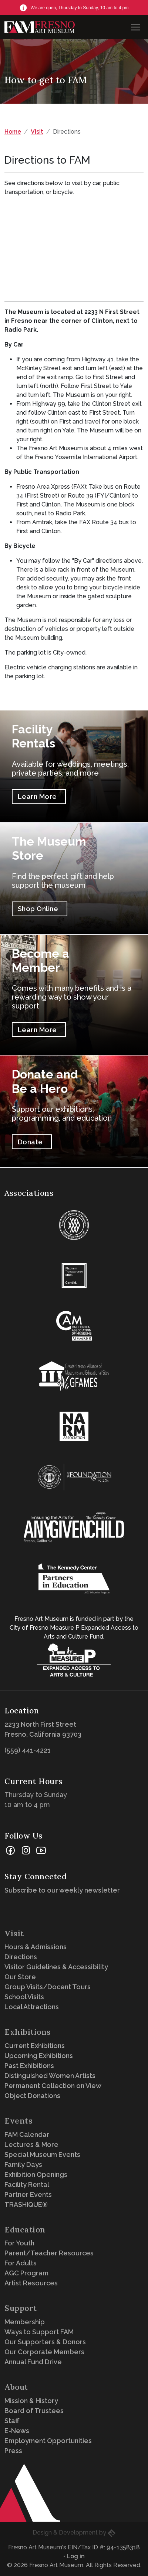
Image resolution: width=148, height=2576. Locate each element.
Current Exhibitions (34, 2046)
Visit (37, 131)
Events (18, 2121)
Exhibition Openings (35, 2174)
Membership (24, 2322)
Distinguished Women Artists (49, 2076)
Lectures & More (31, 2144)
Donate (30, 1142)
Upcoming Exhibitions (38, 2056)
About (16, 2387)
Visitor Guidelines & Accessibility (56, 1967)
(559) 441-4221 (27, 1750)
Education (25, 2230)
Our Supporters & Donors (45, 2342)
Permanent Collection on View (52, 2086)
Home (12, 131)
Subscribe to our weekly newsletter (64, 1890)
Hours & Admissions (35, 1947)
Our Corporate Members (44, 2352)
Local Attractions (31, 2007)
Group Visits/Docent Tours (47, 1987)
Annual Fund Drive (33, 2362)
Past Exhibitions (29, 2066)
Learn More (37, 796)
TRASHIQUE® (26, 2204)
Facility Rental (26, 2184)
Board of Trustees (34, 2411)
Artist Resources (31, 2283)
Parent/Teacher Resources (49, 2253)
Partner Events (28, 2194)
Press (13, 2451)
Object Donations (32, 2096)
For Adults (20, 2263)
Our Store (20, 1977)
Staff (11, 2421)
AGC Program (26, 2273)
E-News (16, 2431)
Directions (20, 1957)
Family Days (23, 2164)
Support (20, 2308)
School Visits (24, 1997)
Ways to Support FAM (39, 2332)
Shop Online (38, 909)
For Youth (19, 2243)
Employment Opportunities (48, 2441)
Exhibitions (27, 2032)
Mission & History (31, 2401)
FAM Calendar (26, 2134)
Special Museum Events (42, 2154)
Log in (76, 2556)
